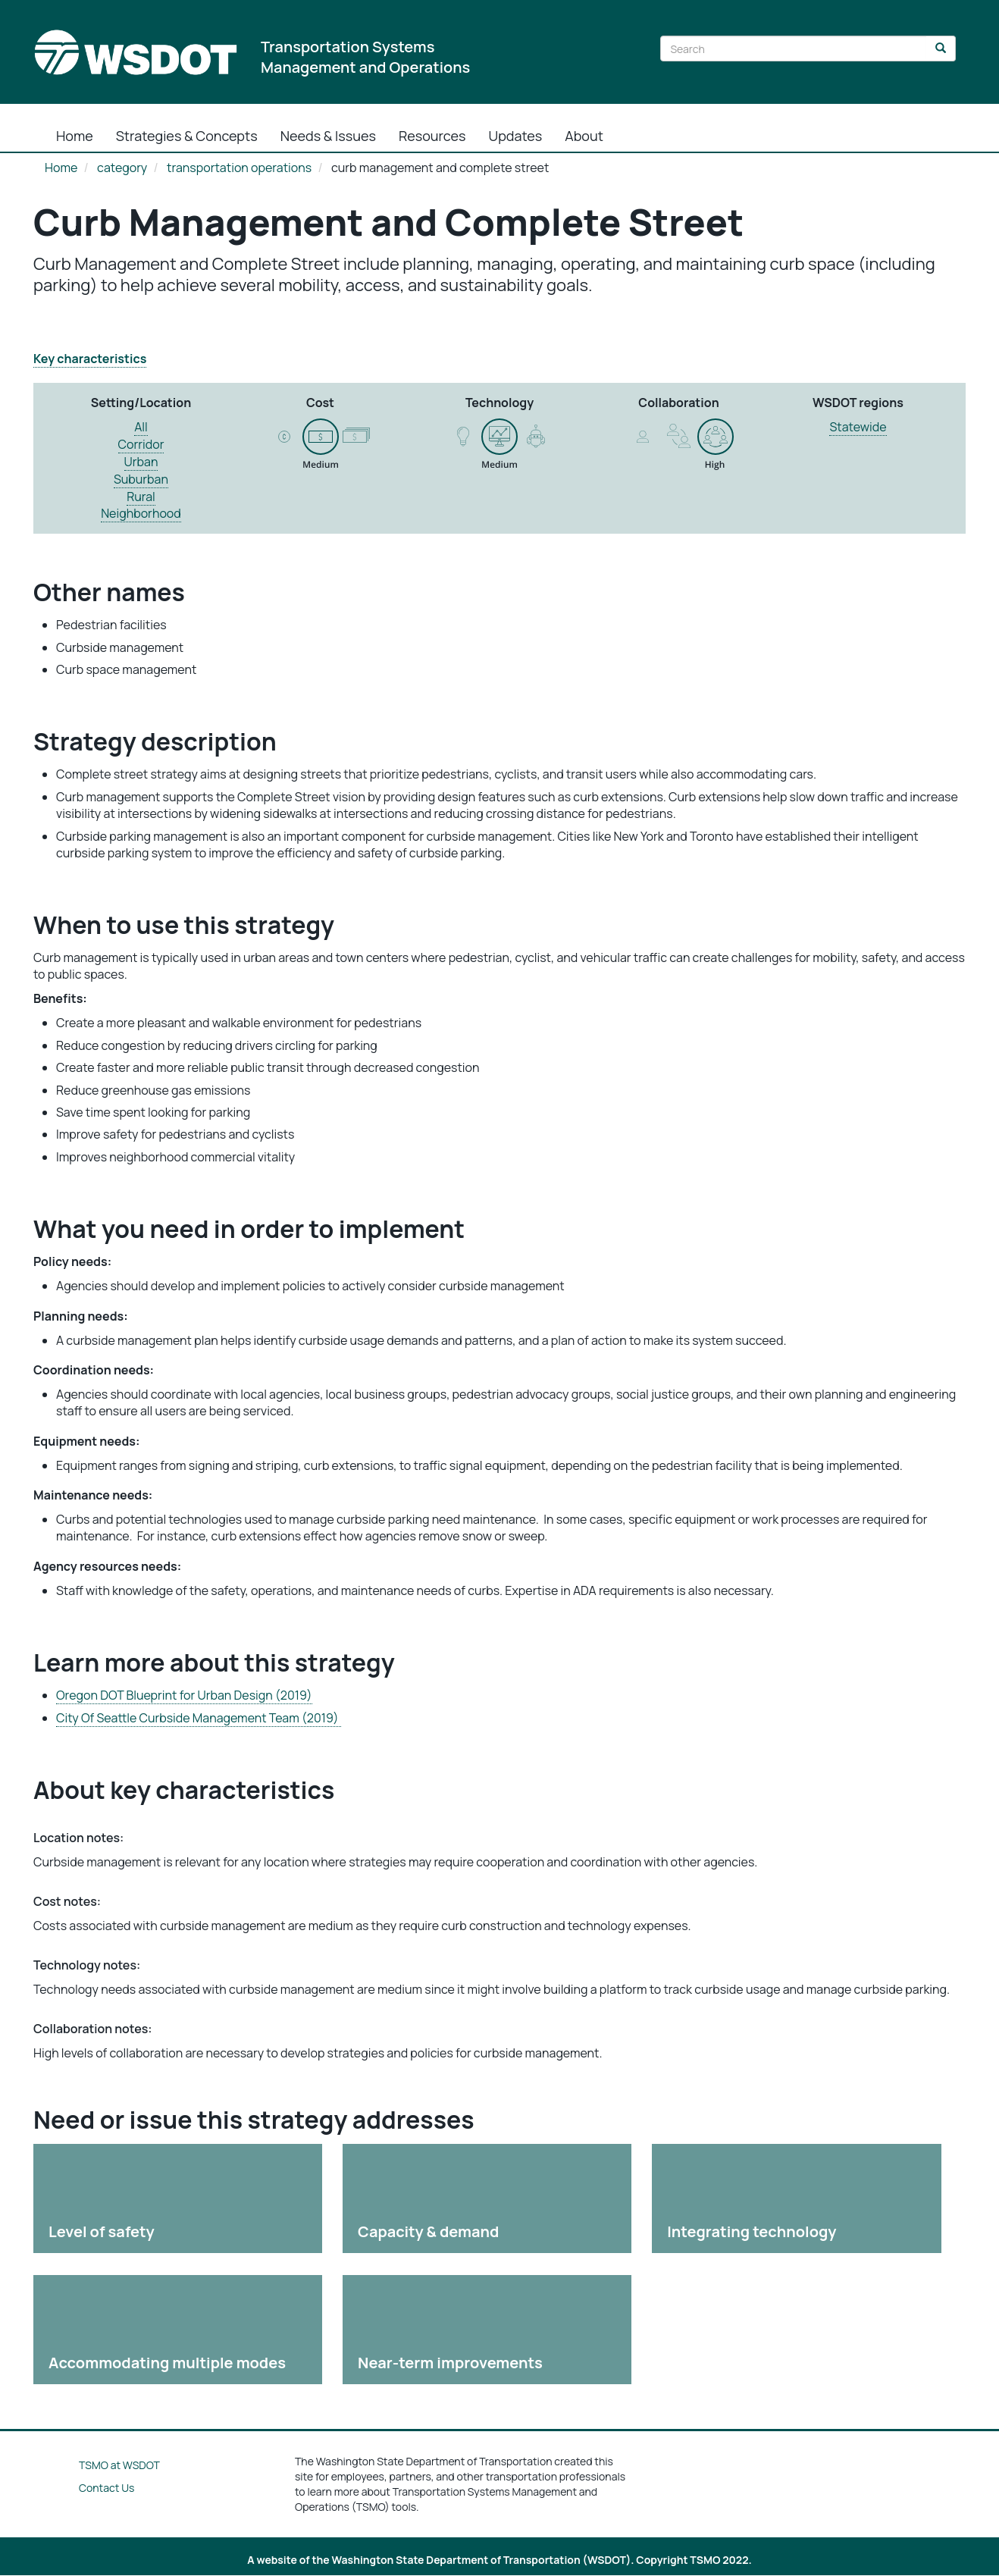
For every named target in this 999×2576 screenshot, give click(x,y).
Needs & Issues (328, 136)
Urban (141, 461)
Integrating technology (751, 2231)
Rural (141, 496)
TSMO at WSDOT (119, 2465)
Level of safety (102, 2231)
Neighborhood (141, 513)
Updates (516, 136)
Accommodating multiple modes (167, 2362)
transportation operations (239, 167)
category (122, 167)
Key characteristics (89, 358)
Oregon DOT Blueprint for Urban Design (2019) (184, 1695)
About (584, 136)
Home (74, 136)
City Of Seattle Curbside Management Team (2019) (198, 1717)
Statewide (857, 426)
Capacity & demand (428, 2231)
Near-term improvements (450, 2362)
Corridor (141, 444)
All (141, 426)
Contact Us (106, 2487)
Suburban (141, 479)
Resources (432, 136)
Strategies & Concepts (187, 136)
